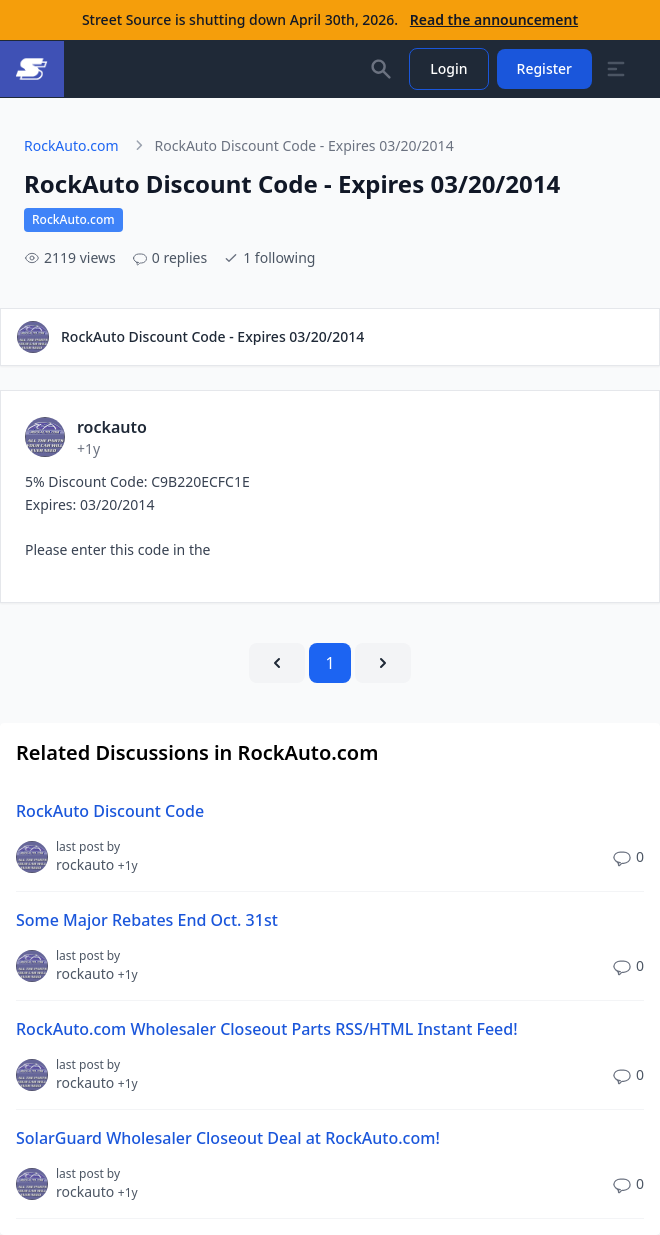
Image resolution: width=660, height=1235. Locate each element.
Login (448, 68)
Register (544, 68)
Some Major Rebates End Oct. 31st (147, 920)
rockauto (97, 864)
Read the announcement (494, 19)
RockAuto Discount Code (110, 811)
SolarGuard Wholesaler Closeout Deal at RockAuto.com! (228, 1138)
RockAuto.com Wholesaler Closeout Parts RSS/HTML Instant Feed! (267, 1029)
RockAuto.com (71, 145)
